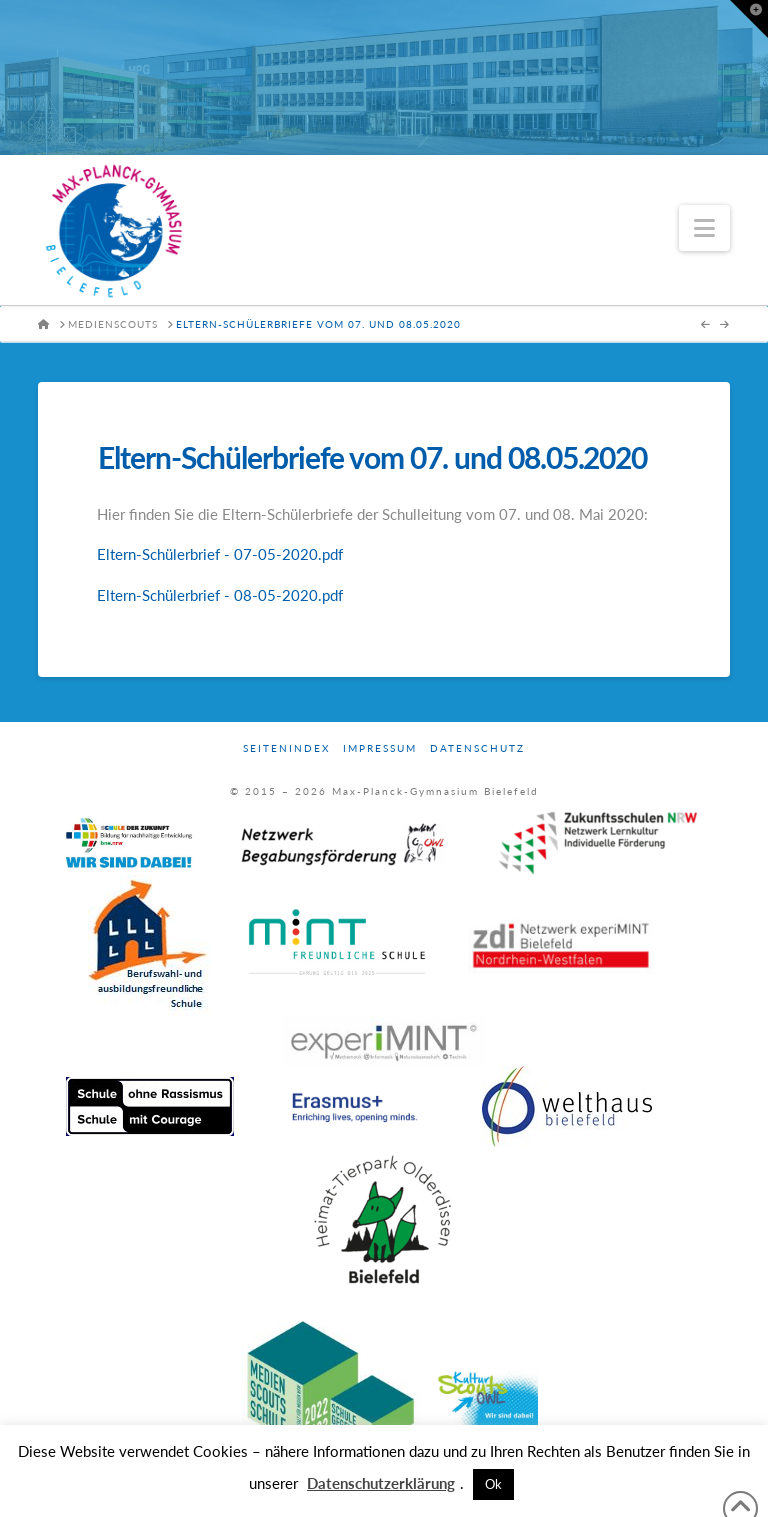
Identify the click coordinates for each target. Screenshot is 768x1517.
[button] (704, 228)
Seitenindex (286, 748)
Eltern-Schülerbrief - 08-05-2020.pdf (220, 595)
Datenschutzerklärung (381, 1483)
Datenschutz (477, 748)
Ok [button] (493, 1484)
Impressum (380, 748)
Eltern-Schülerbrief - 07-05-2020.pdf (220, 554)
